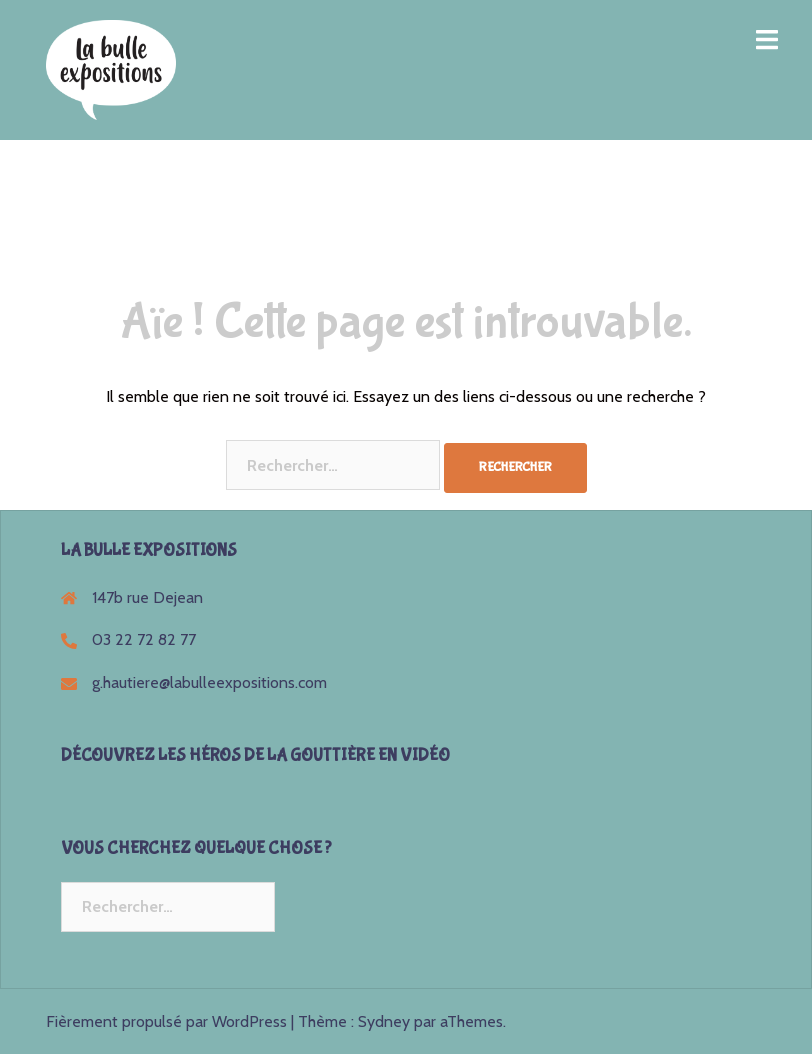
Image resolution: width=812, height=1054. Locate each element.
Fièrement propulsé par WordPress (166, 1021)
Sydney (384, 1021)
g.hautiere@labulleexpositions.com (209, 682)
